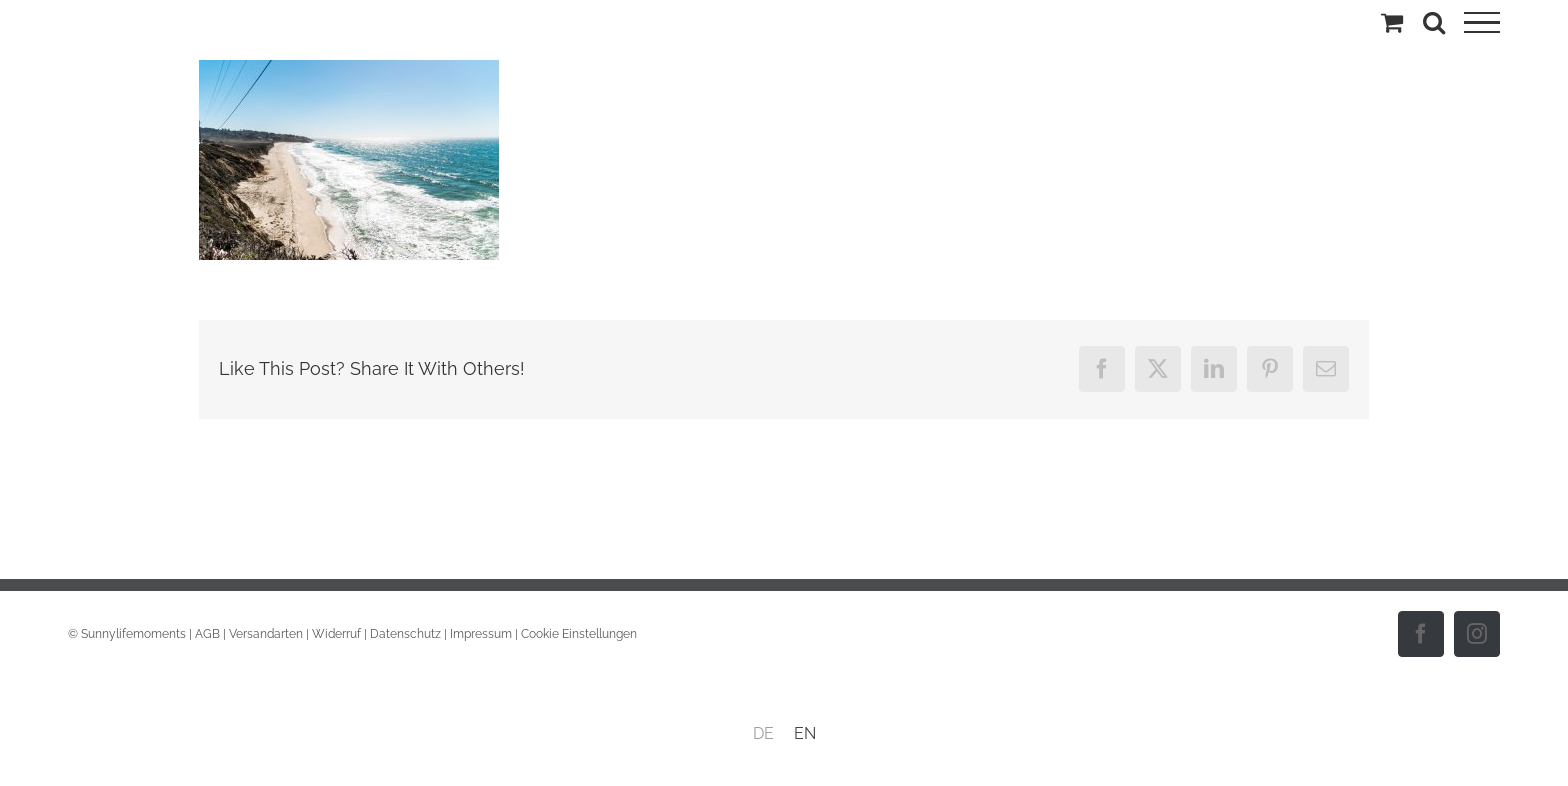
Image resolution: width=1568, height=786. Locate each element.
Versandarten (266, 634)
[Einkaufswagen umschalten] (1392, 22)
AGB (207, 634)
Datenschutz (405, 634)
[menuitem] (763, 734)
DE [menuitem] (763, 733)
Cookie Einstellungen (579, 634)
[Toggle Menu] (1482, 23)
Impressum (481, 634)
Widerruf (336, 634)
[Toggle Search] (1434, 22)
